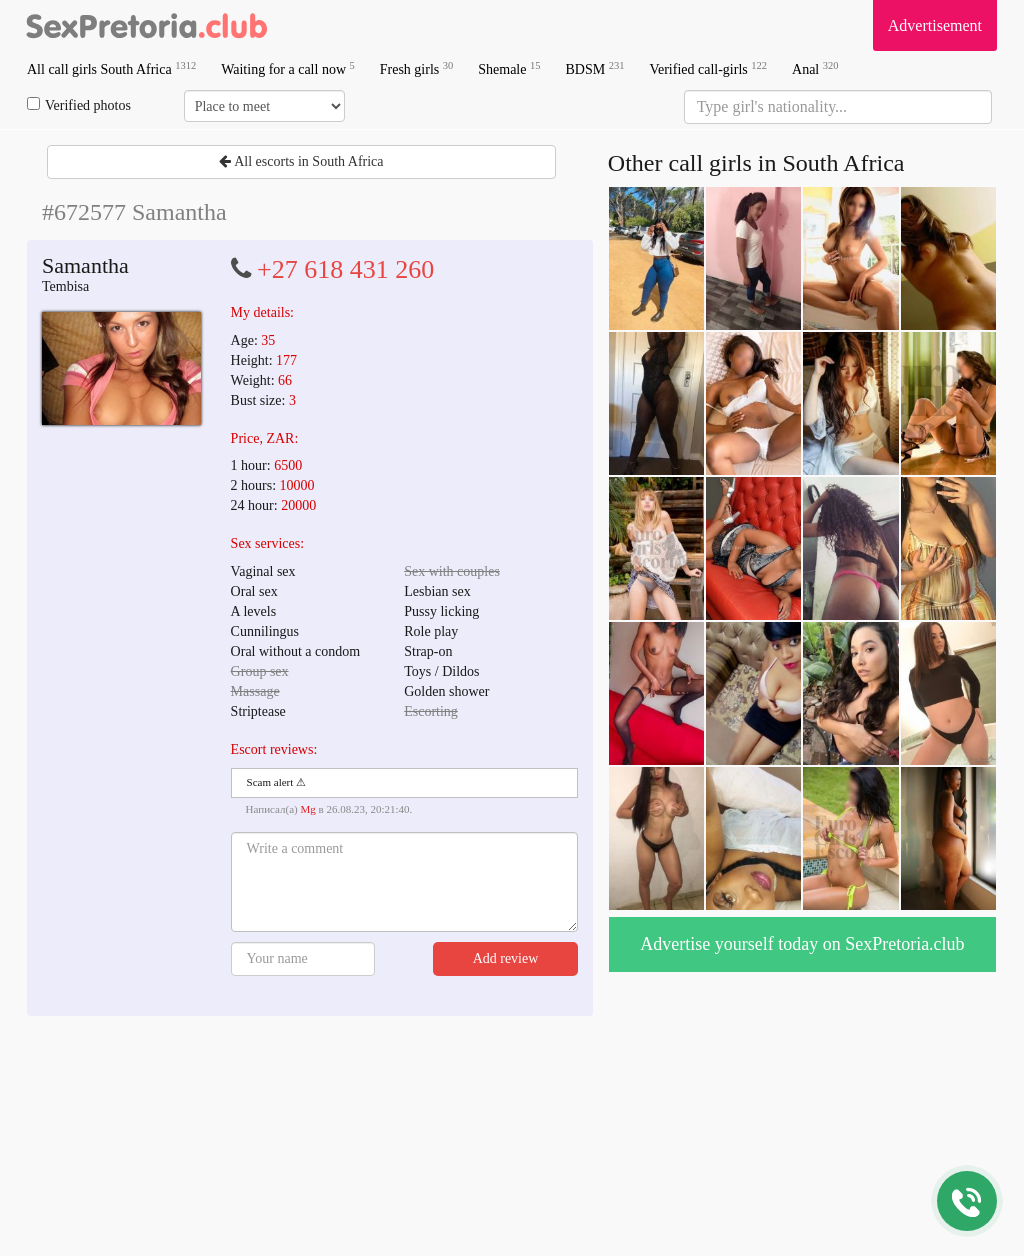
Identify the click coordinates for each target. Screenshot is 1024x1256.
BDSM (594, 68)
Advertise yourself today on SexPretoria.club (802, 944)
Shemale (509, 68)
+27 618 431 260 (345, 269)
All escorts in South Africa (301, 161)
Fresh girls (417, 68)
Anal (815, 68)
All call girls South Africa (111, 68)
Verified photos (79, 105)
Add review (506, 958)
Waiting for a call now (288, 68)
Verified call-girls (708, 68)
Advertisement (935, 25)
